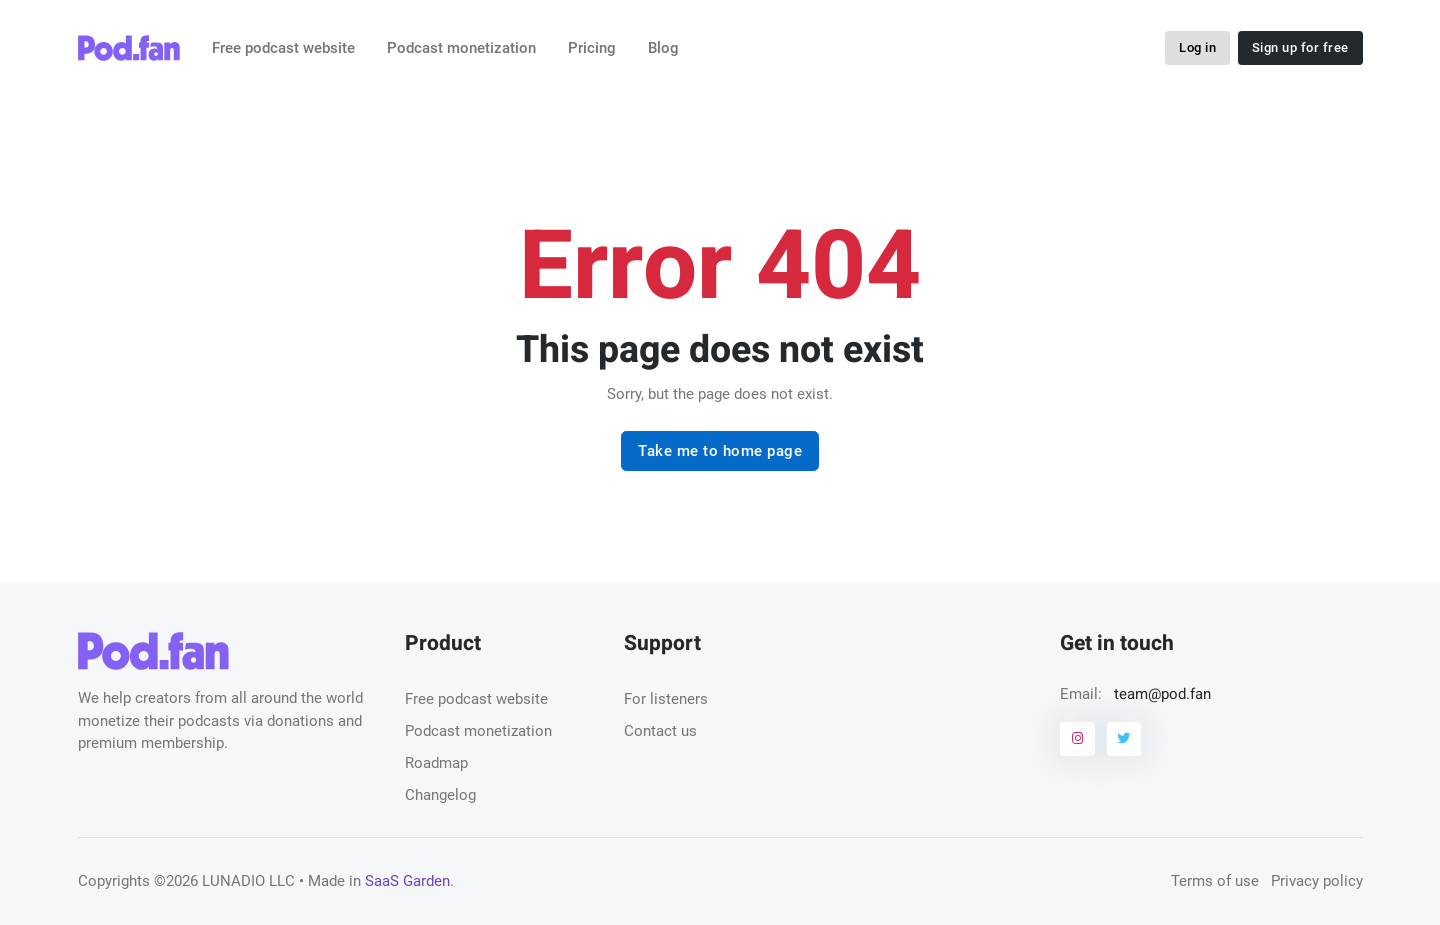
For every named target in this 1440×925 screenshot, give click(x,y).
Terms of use (1215, 881)
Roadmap (436, 763)
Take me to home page (720, 451)
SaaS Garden (407, 881)
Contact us (660, 731)
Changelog (440, 795)
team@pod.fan (1162, 694)
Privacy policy (1317, 881)
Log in (1197, 47)
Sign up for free (1300, 47)
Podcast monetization (461, 48)
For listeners (666, 699)
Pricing (592, 48)
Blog (663, 48)
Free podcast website (283, 48)
